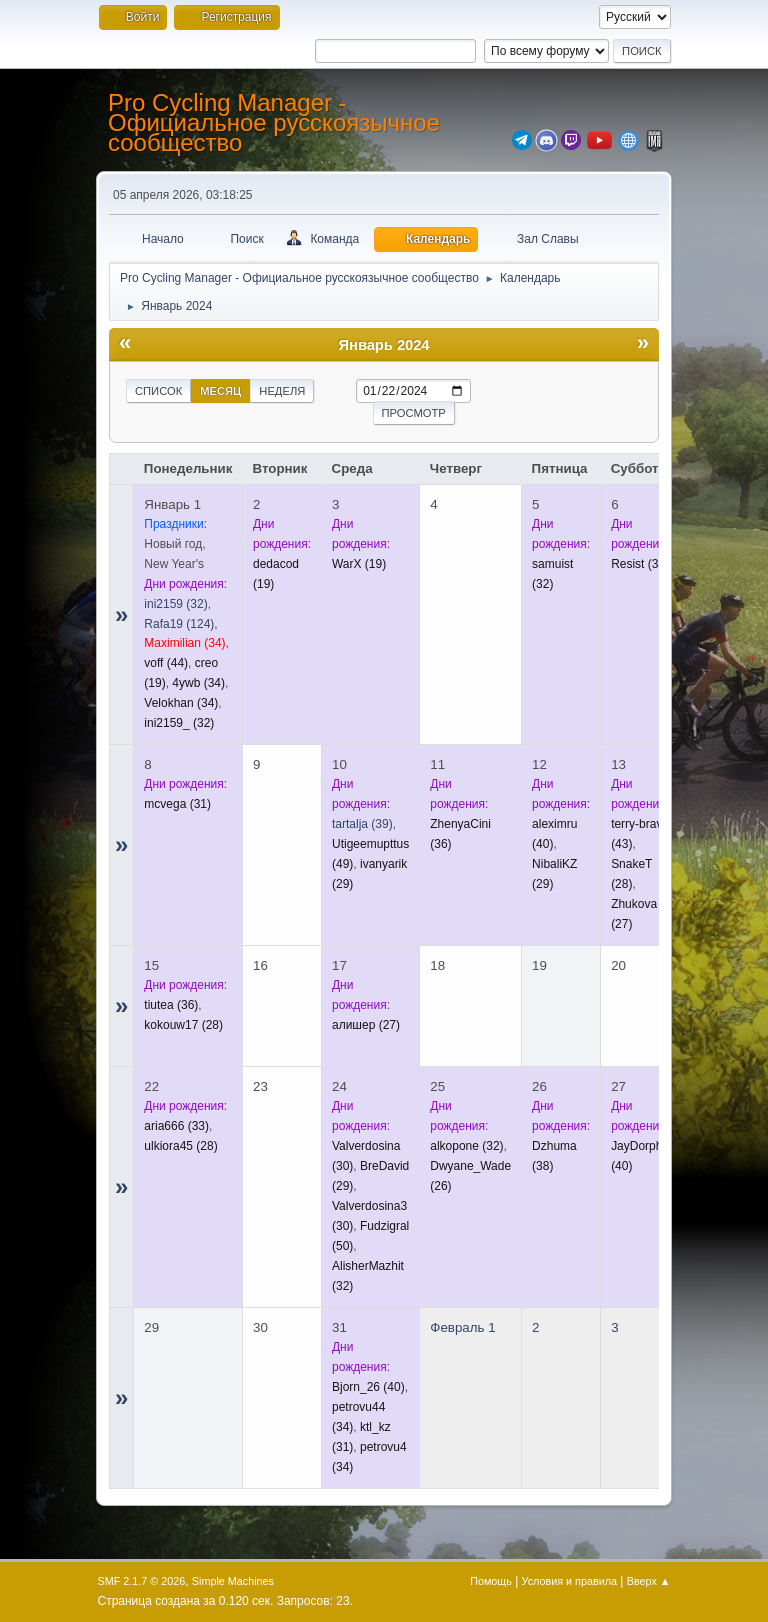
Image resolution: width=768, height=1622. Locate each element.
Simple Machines (233, 1581)
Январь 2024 (384, 345)
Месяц (220, 391)
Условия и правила (569, 1581)
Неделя (282, 391)
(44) (166, 663)
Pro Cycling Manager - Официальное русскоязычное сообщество (274, 122)
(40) (368, 1387)
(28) (183, 1025)
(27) (366, 1025)
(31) (177, 804)
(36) (171, 1005)
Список (158, 391)
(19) (359, 564)
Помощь (491, 1581)
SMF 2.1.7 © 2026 (142, 1581)
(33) (176, 1126)
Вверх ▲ (649, 1581)
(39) (362, 824)
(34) (184, 643)
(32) (175, 604)
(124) (179, 624)
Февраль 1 (462, 1327)
